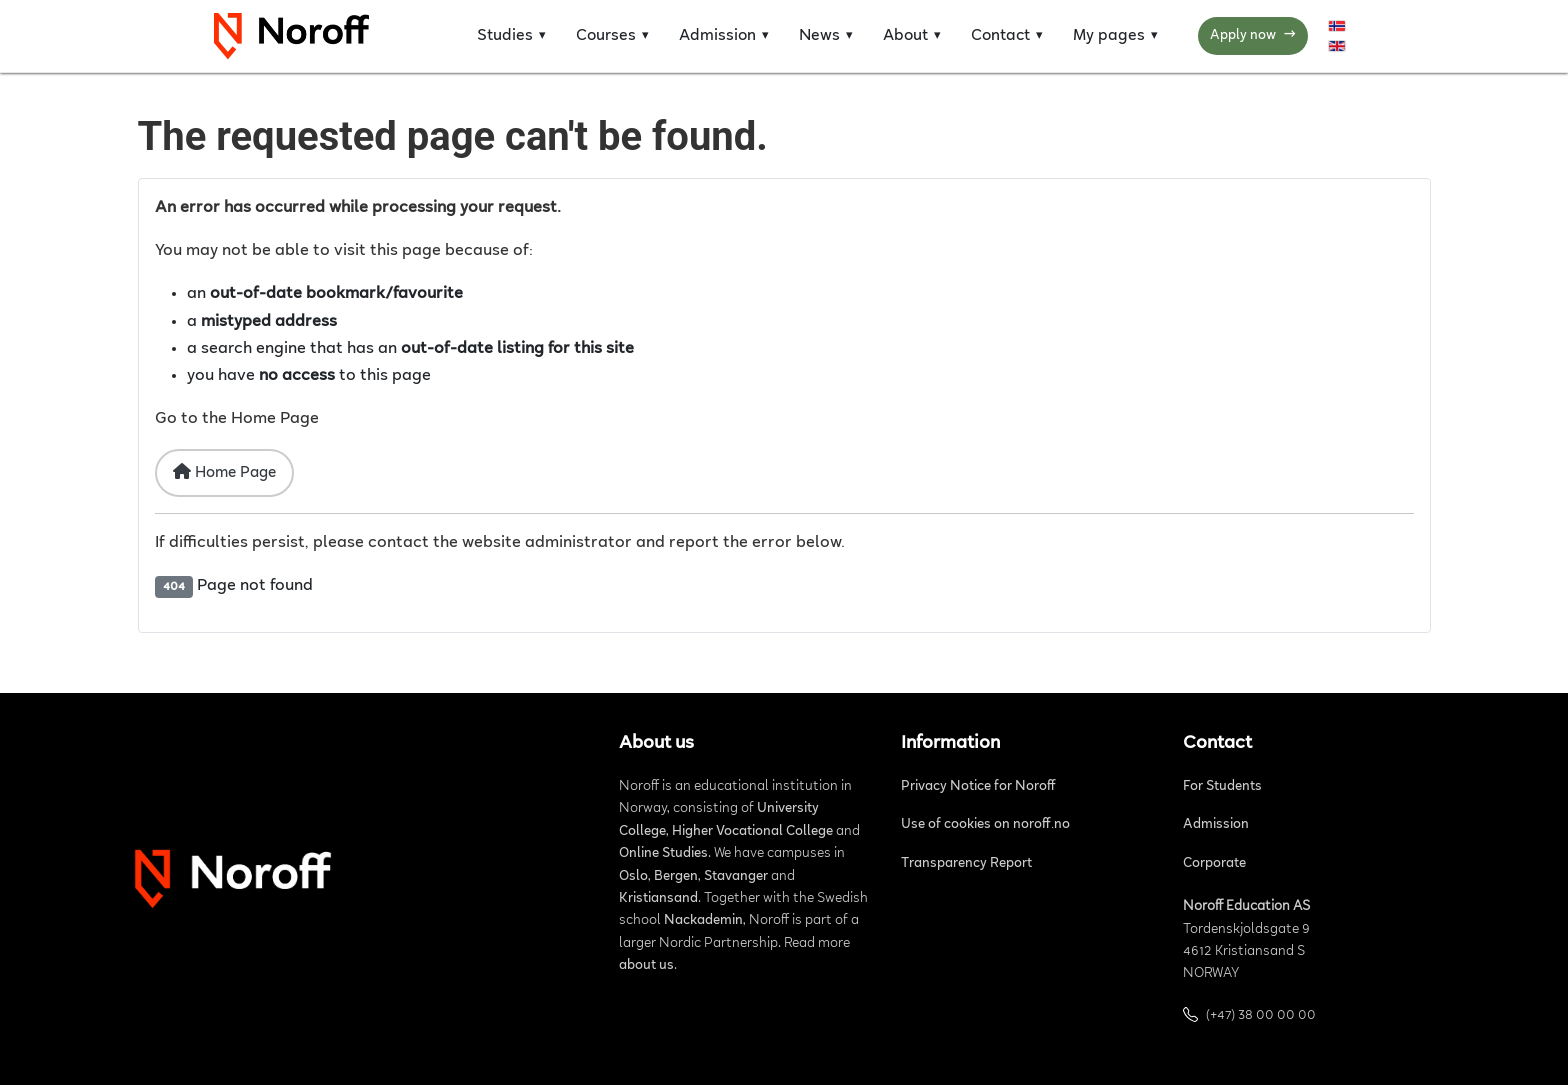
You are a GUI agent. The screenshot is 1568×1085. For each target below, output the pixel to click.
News (819, 36)
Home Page (224, 472)
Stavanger (736, 877)
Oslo (633, 877)
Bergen (676, 877)
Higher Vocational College (752, 832)
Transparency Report (966, 864)
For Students (1222, 787)
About (905, 36)
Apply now (1253, 36)
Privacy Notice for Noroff (978, 787)
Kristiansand (658, 899)
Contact (1000, 36)
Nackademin (703, 921)
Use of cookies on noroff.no (985, 825)
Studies (505, 36)
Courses (606, 36)
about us (646, 966)
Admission (717, 36)
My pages (1109, 36)
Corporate (1214, 864)
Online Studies (663, 854)
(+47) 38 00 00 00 (1261, 1016)
